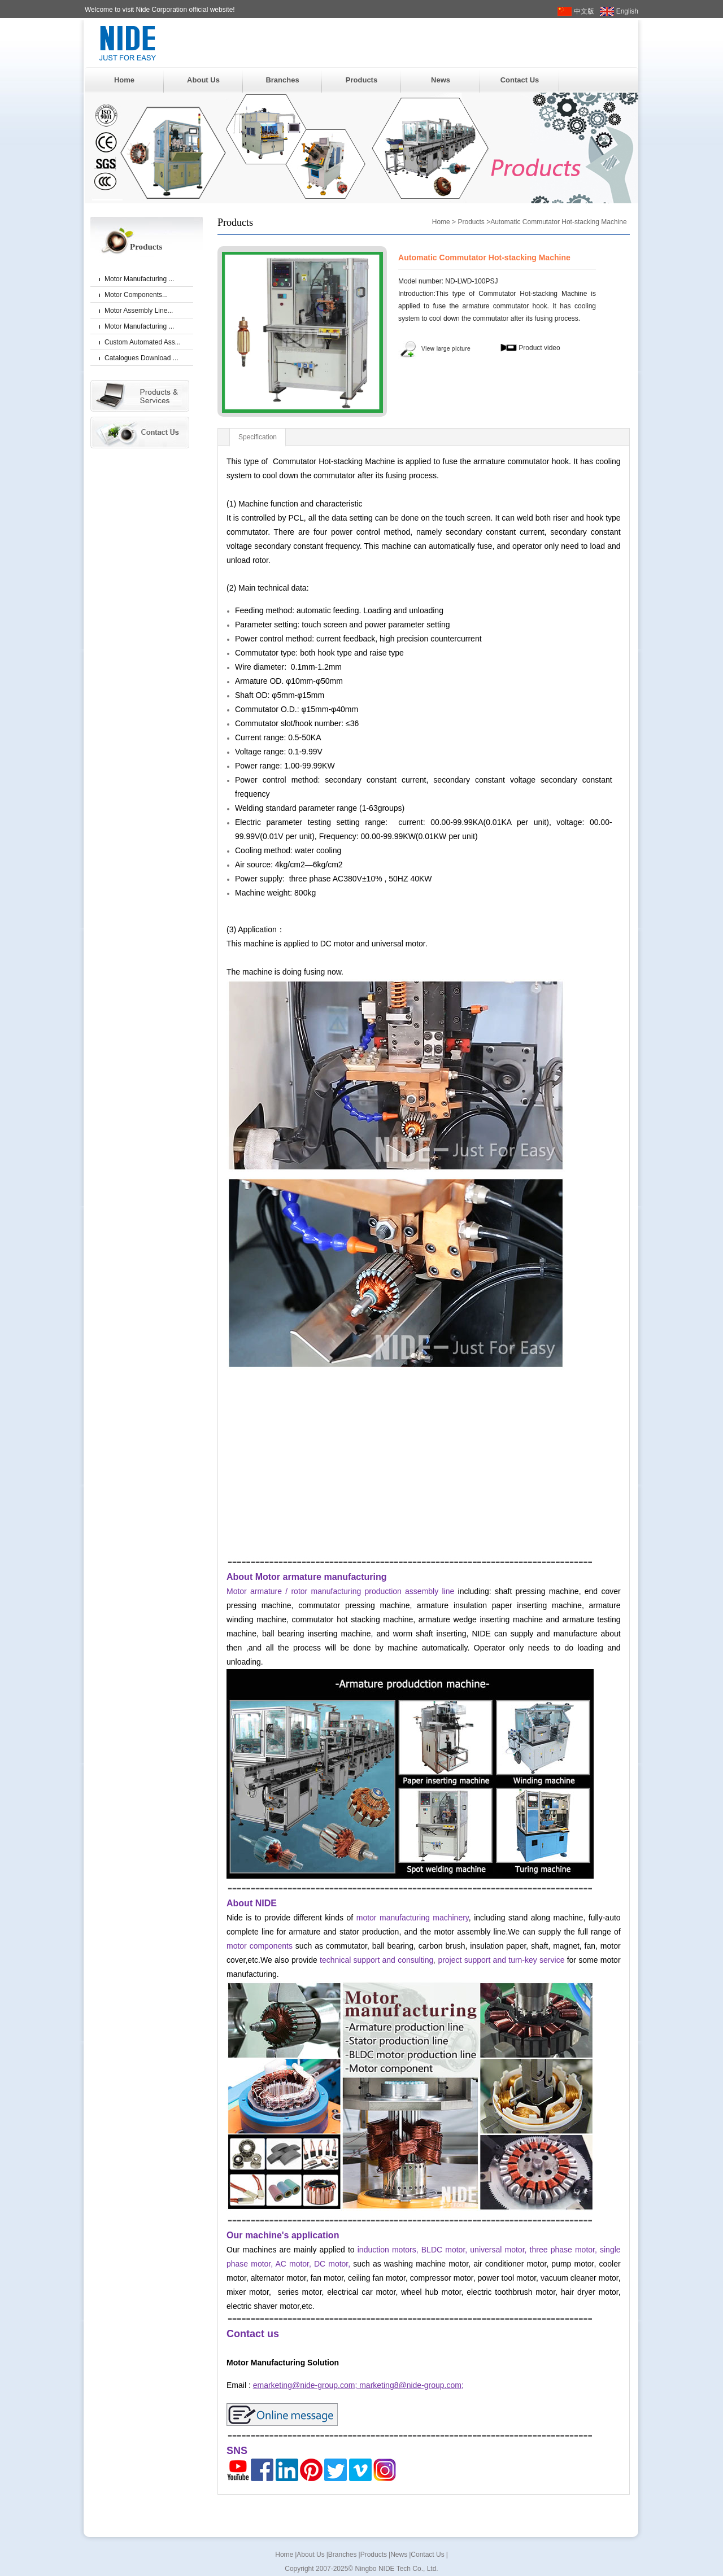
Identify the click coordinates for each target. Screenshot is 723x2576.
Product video (530, 348)
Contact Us (519, 80)
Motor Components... (136, 295)
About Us (203, 80)
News (440, 80)
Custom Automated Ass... (142, 342)
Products (361, 80)
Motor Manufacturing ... (139, 279)
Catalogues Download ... (141, 358)
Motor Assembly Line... (138, 311)
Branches (282, 80)
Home (124, 80)
